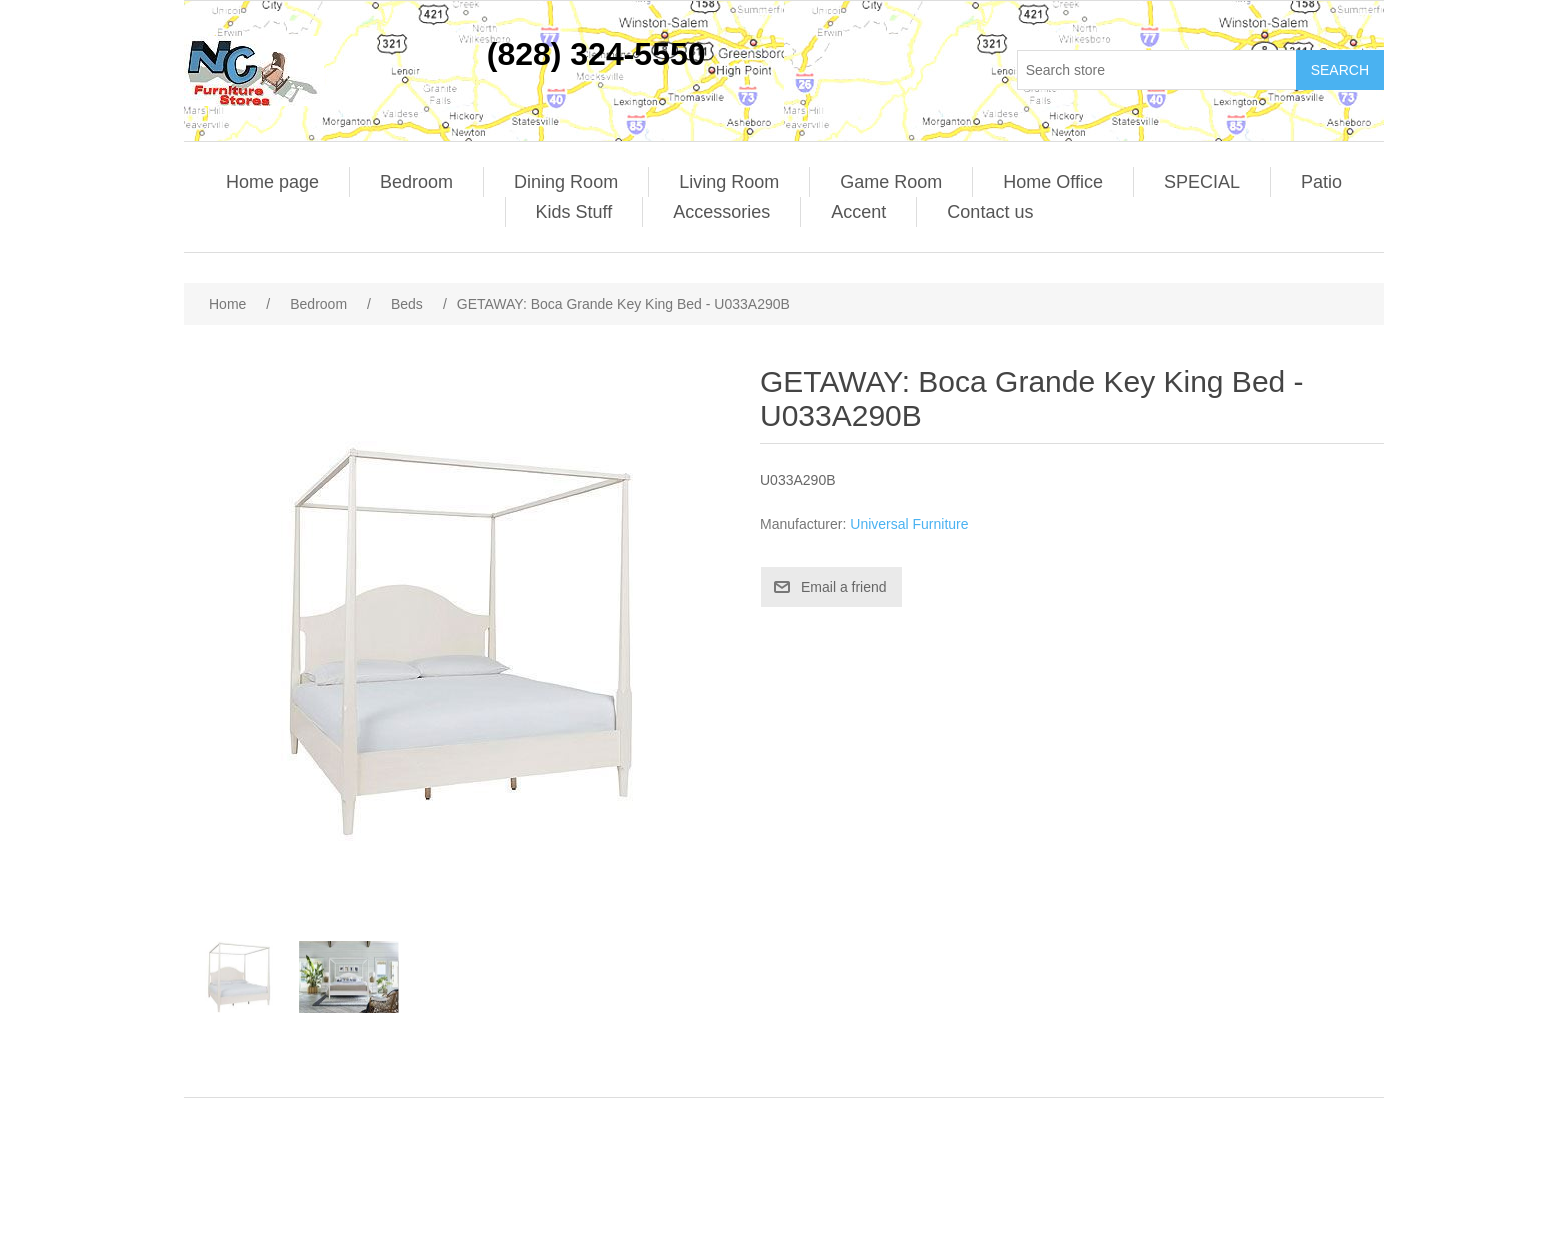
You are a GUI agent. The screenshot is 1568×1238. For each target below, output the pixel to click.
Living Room (729, 182)
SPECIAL (1202, 182)
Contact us (990, 212)
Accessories (721, 212)
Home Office (1053, 182)
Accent (858, 212)
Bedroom (416, 182)
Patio (1321, 182)
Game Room (891, 182)
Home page (272, 182)
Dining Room (566, 182)
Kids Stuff (574, 212)
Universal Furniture (909, 524)
